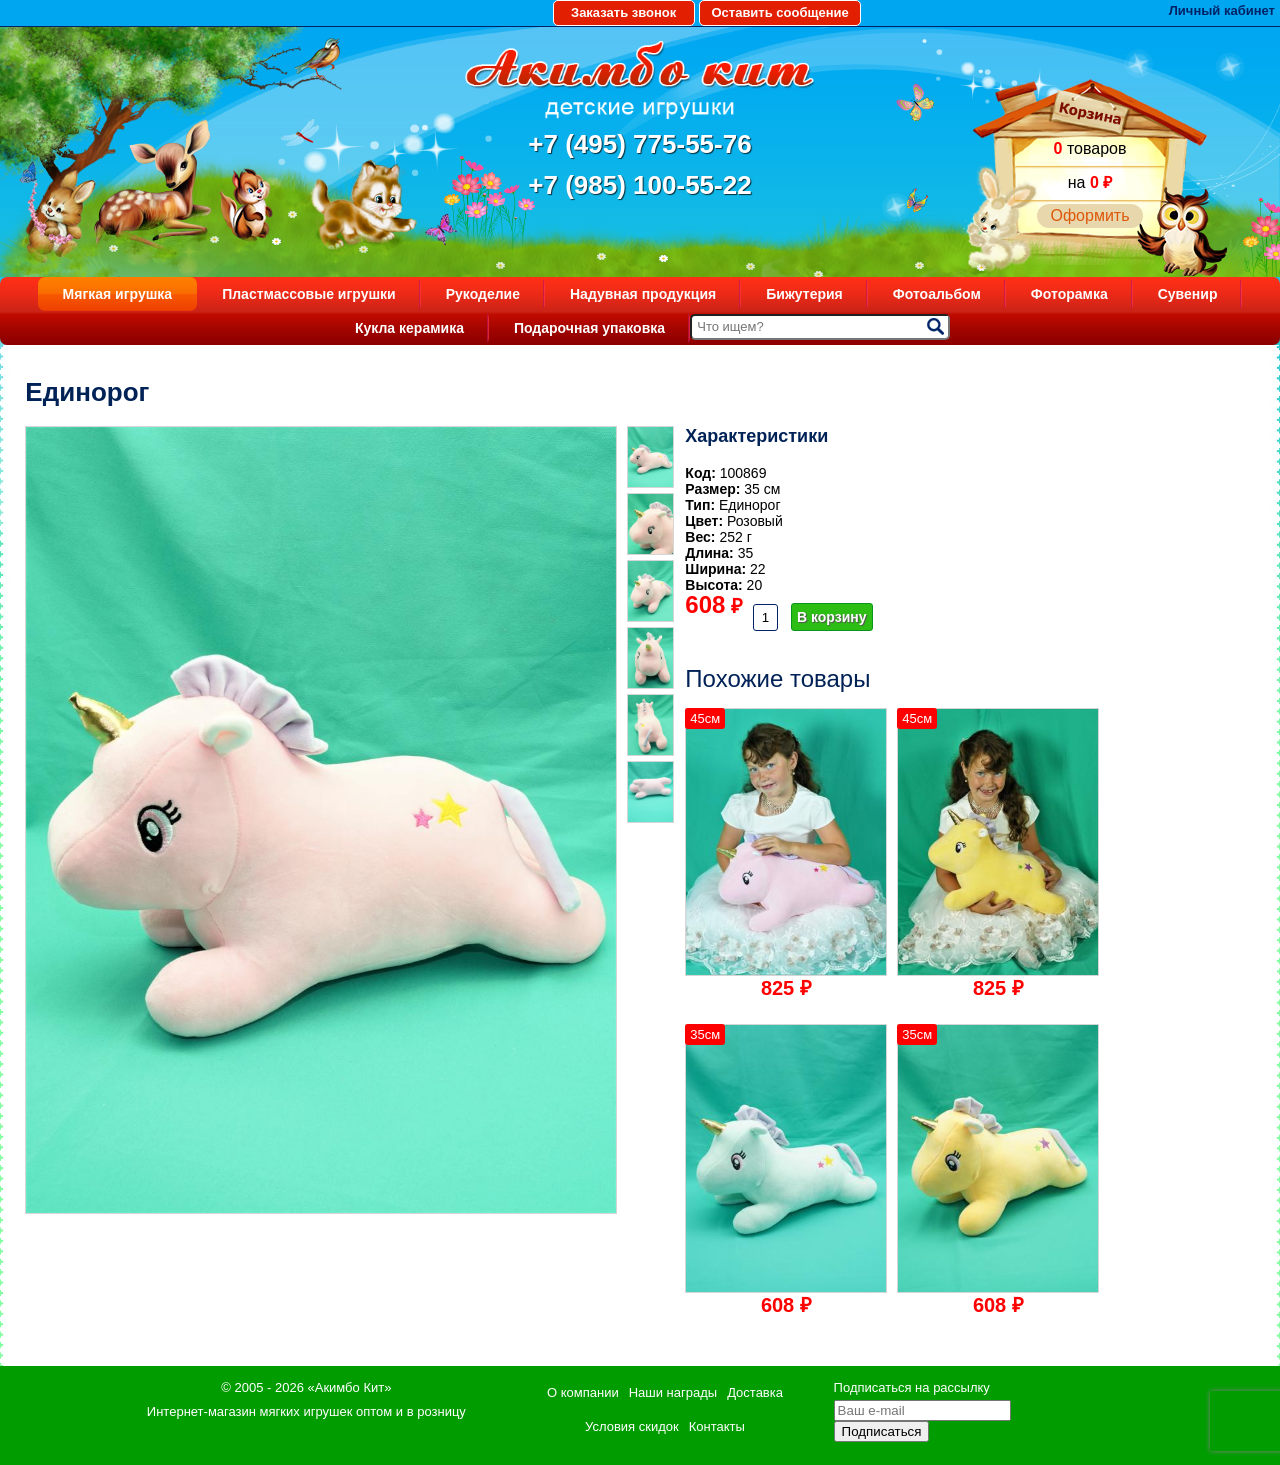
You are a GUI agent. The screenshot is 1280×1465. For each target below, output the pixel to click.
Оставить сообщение (779, 12)
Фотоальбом (937, 294)
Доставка (755, 1392)
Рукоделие (483, 294)
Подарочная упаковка (589, 328)
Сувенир (1188, 294)
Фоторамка (1069, 294)
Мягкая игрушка (118, 294)
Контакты (717, 1426)
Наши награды (673, 1392)
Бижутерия (804, 294)
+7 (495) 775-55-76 (639, 144)
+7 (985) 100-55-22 (639, 185)
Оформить (1089, 215)
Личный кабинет (1222, 10)
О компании (583, 1392)
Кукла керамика (409, 328)
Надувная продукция (643, 294)
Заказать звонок (623, 12)
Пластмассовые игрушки (309, 294)
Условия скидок (632, 1426)
